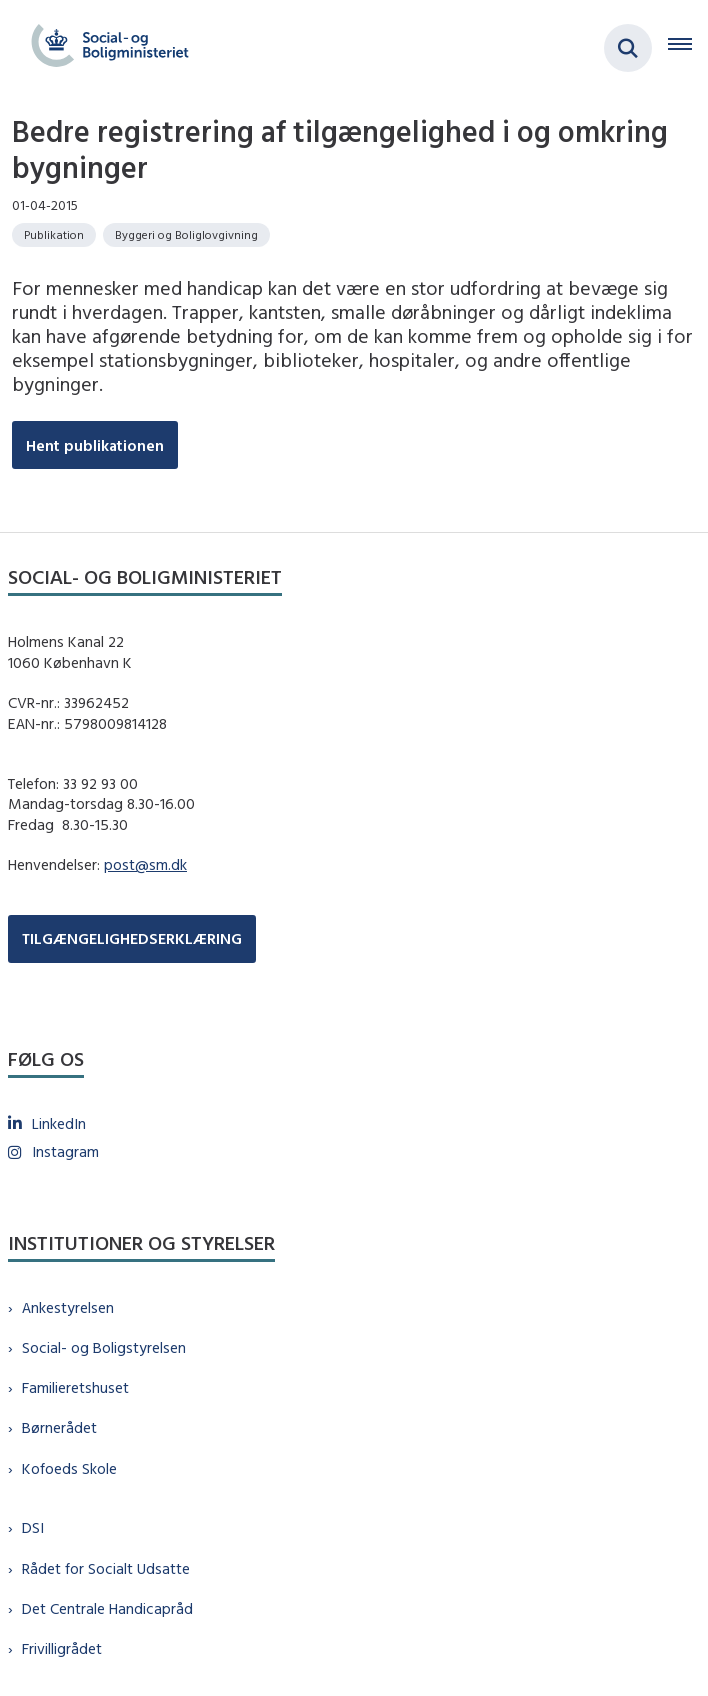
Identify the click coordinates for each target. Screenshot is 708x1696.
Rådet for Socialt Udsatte (106, 1568)
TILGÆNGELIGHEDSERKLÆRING (132, 938)
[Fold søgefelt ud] (628, 48)
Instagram (65, 1151)
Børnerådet (59, 1427)
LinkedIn (59, 1123)
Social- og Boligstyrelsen (104, 1347)
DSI (33, 1527)
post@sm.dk (145, 864)
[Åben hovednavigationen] (688, 48)
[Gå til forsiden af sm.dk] (104, 48)
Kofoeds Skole (69, 1468)
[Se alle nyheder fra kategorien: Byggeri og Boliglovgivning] (186, 235)
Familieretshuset (75, 1387)
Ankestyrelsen (68, 1307)
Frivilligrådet (62, 1648)
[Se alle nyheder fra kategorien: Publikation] (54, 235)
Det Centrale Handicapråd (107, 1608)
